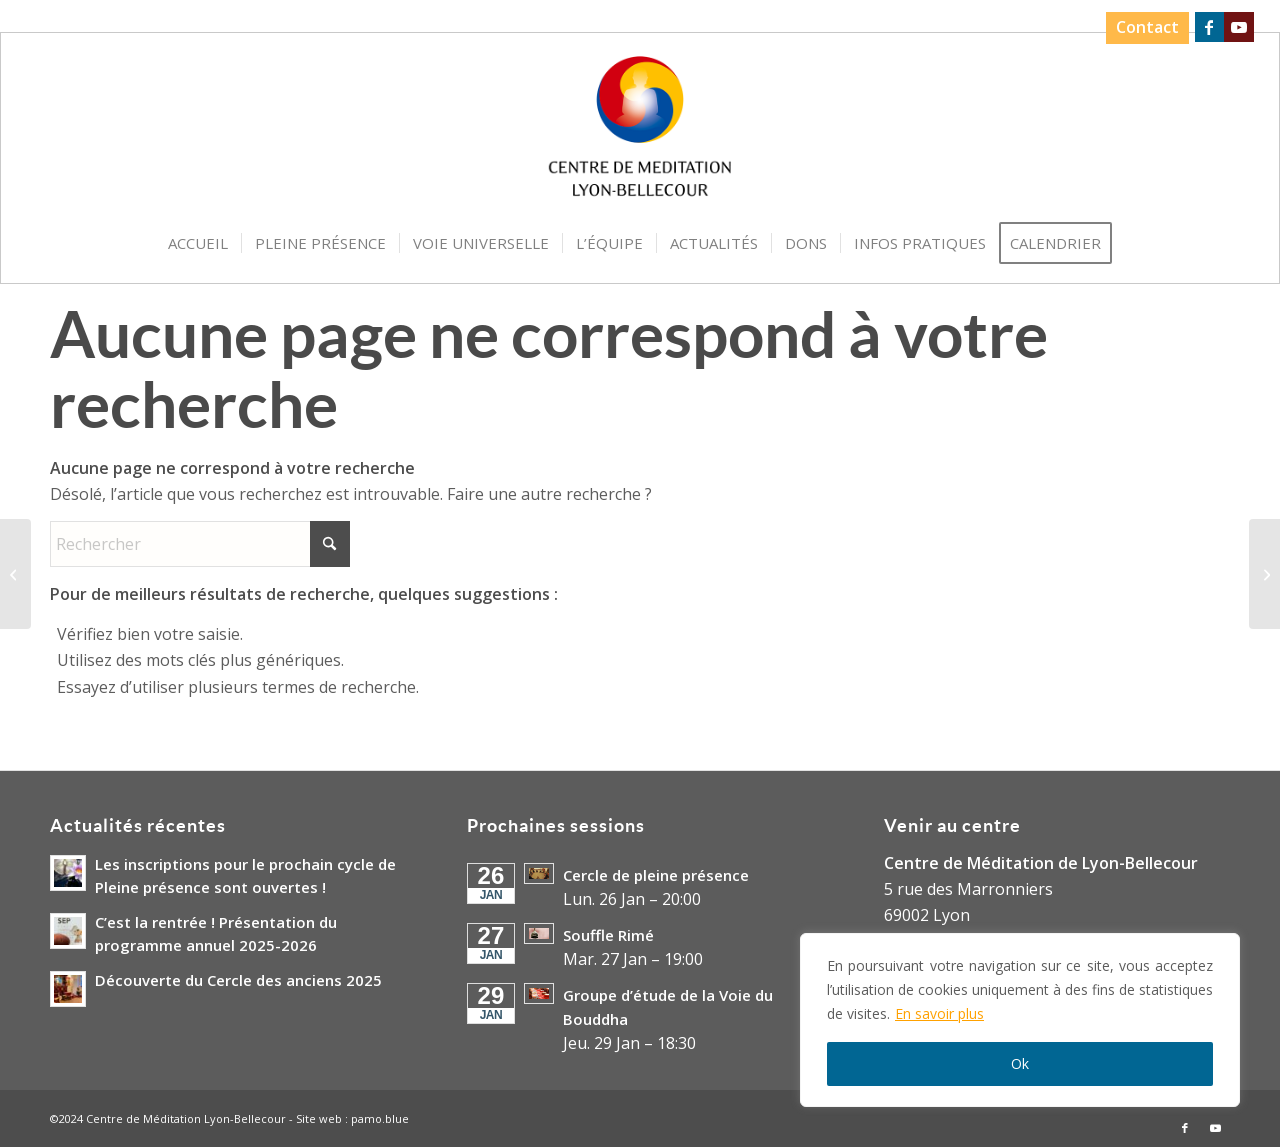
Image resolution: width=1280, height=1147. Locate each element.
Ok (1020, 1063)
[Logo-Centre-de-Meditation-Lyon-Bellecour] (640, 133)
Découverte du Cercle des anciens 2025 (238, 980)
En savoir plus (939, 1013)
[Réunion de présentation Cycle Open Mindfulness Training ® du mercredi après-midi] (15, 574)
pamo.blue (380, 1118)
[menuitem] (1141, 28)
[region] (1020, 1020)
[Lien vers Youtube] (1239, 27)
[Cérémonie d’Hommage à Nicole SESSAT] (1264, 574)
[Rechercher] (200, 544)
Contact (1146, 27)
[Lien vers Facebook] (1208, 27)
